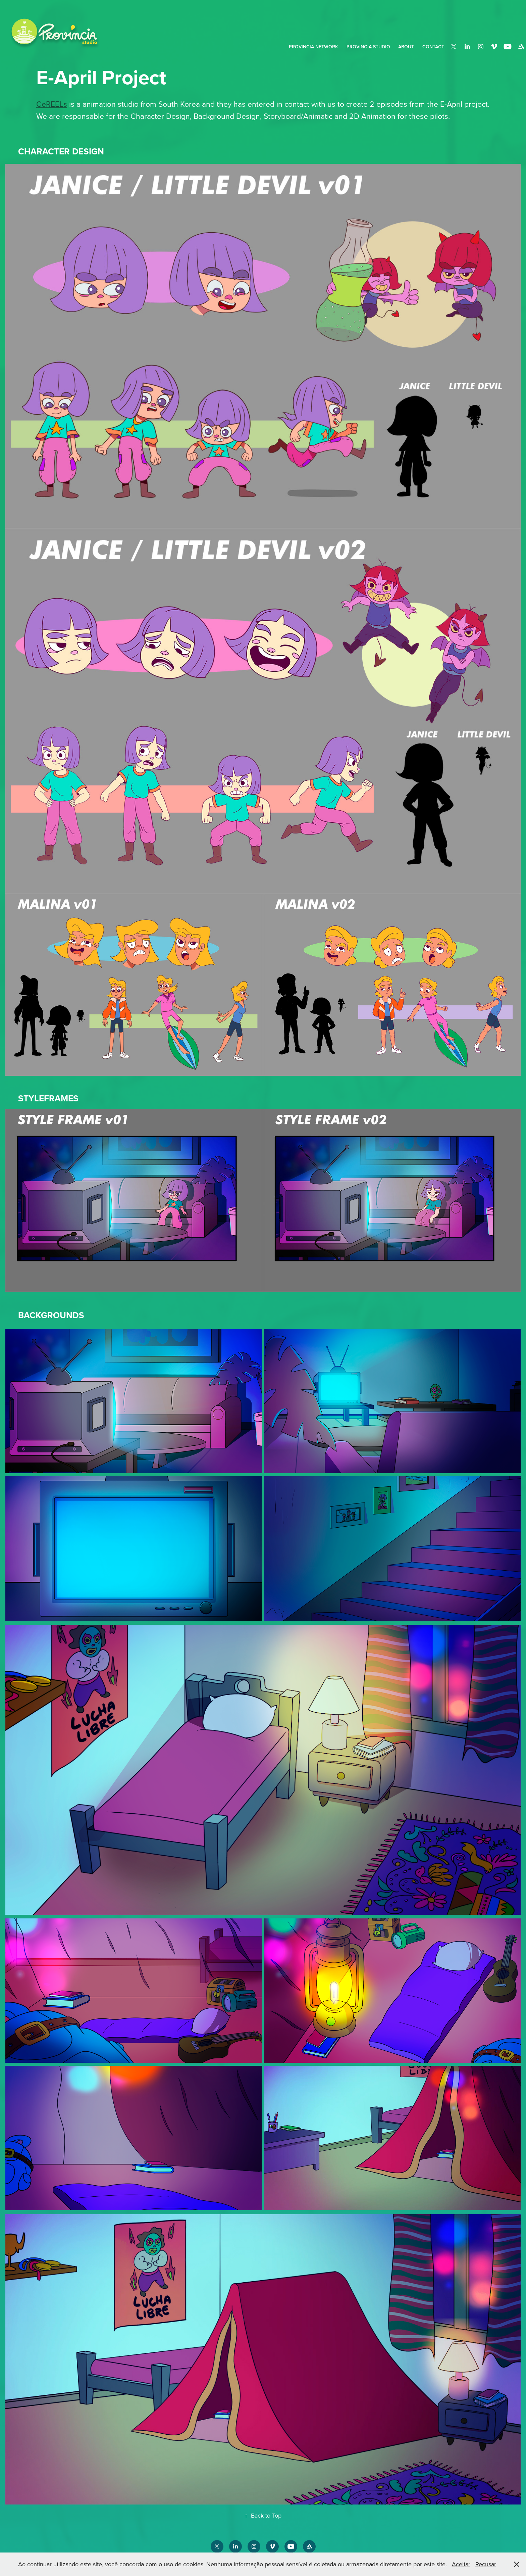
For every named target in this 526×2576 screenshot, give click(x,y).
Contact (433, 46)
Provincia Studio (368, 46)
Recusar (485, 2564)
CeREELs (51, 103)
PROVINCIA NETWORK (313, 46)
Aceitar (461, 2564)
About (406, 46)
